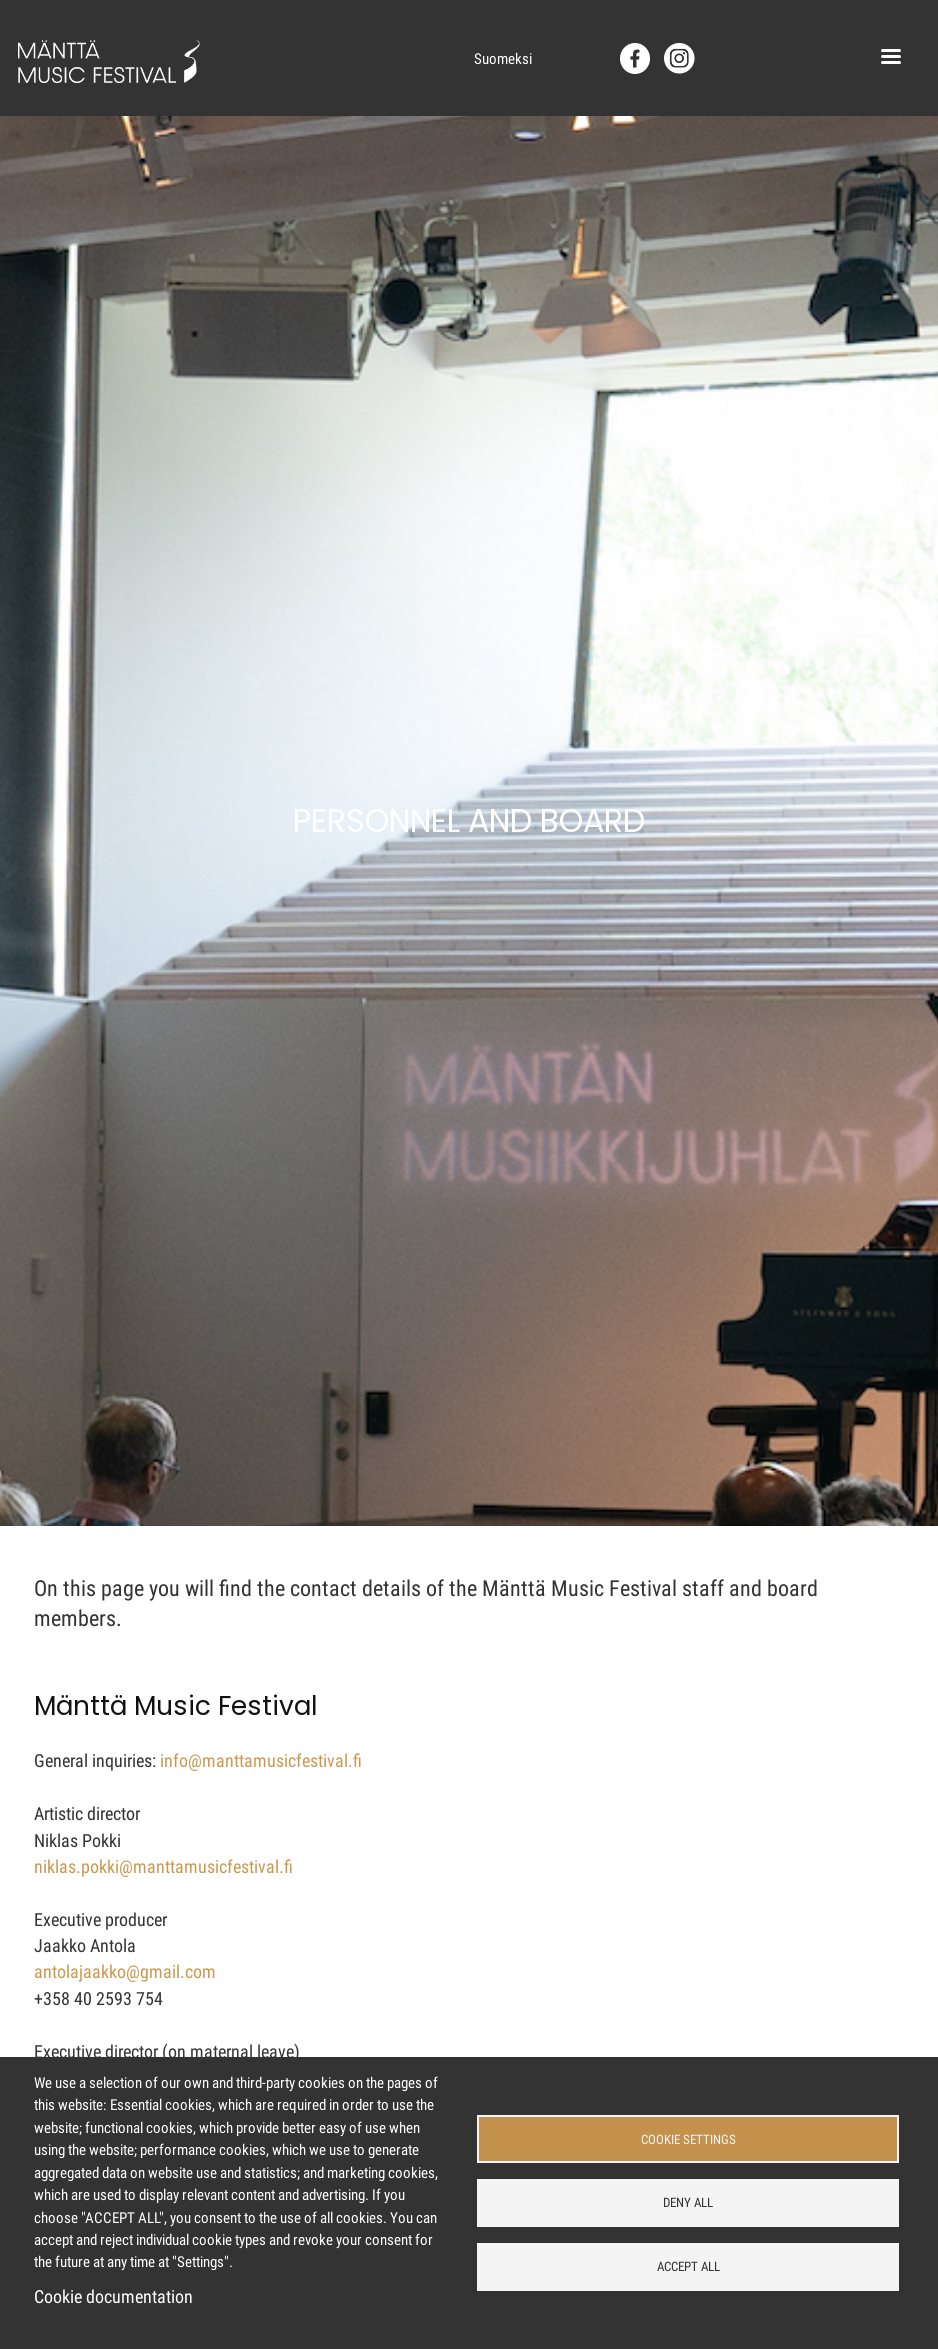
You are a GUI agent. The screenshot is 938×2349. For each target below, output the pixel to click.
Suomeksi (503, 59)
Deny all (688, 2202)
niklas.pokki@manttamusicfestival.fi (163, 1867)
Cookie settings (688, 2139)
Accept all (688, 2266)
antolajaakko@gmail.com (125, 1972)
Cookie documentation (113, 2297)
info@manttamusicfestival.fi (261, 1761)
